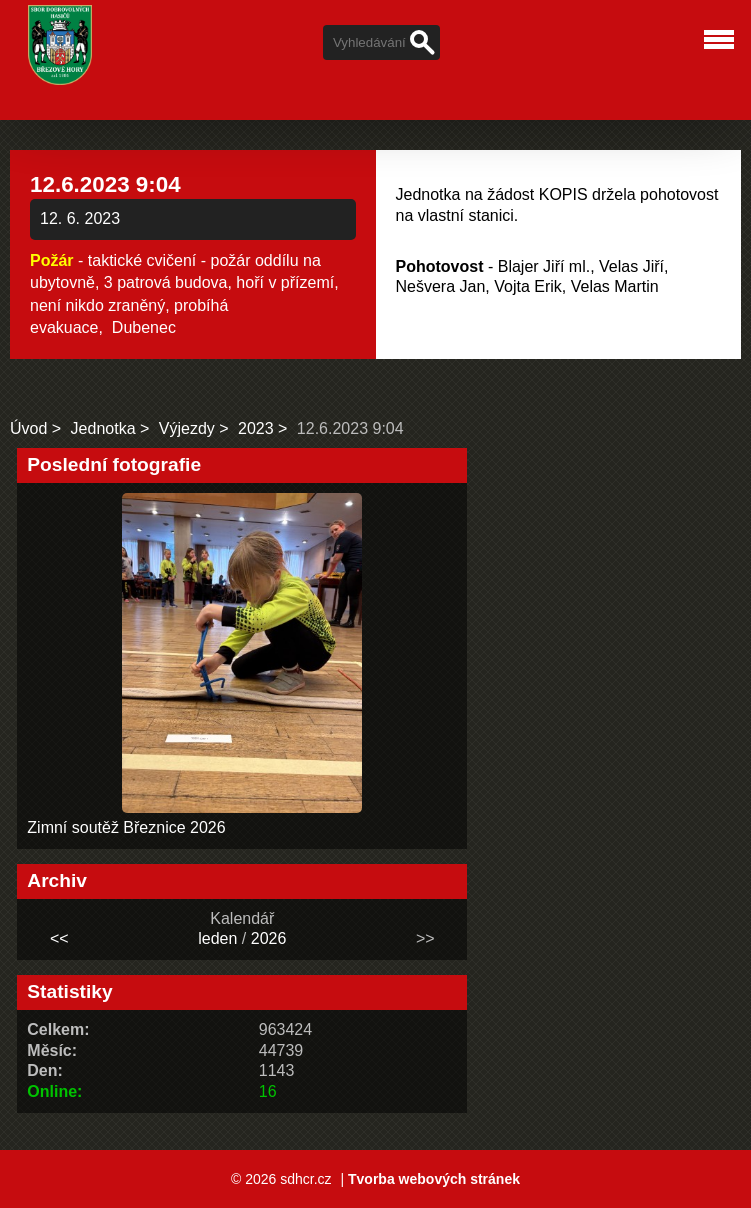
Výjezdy (187, 428)
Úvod (28, 428)
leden (217, 938)
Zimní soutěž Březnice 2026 (126, 827)
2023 (256, 428)
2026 (269, 938)
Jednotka (103, 428)
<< (59, 938)
